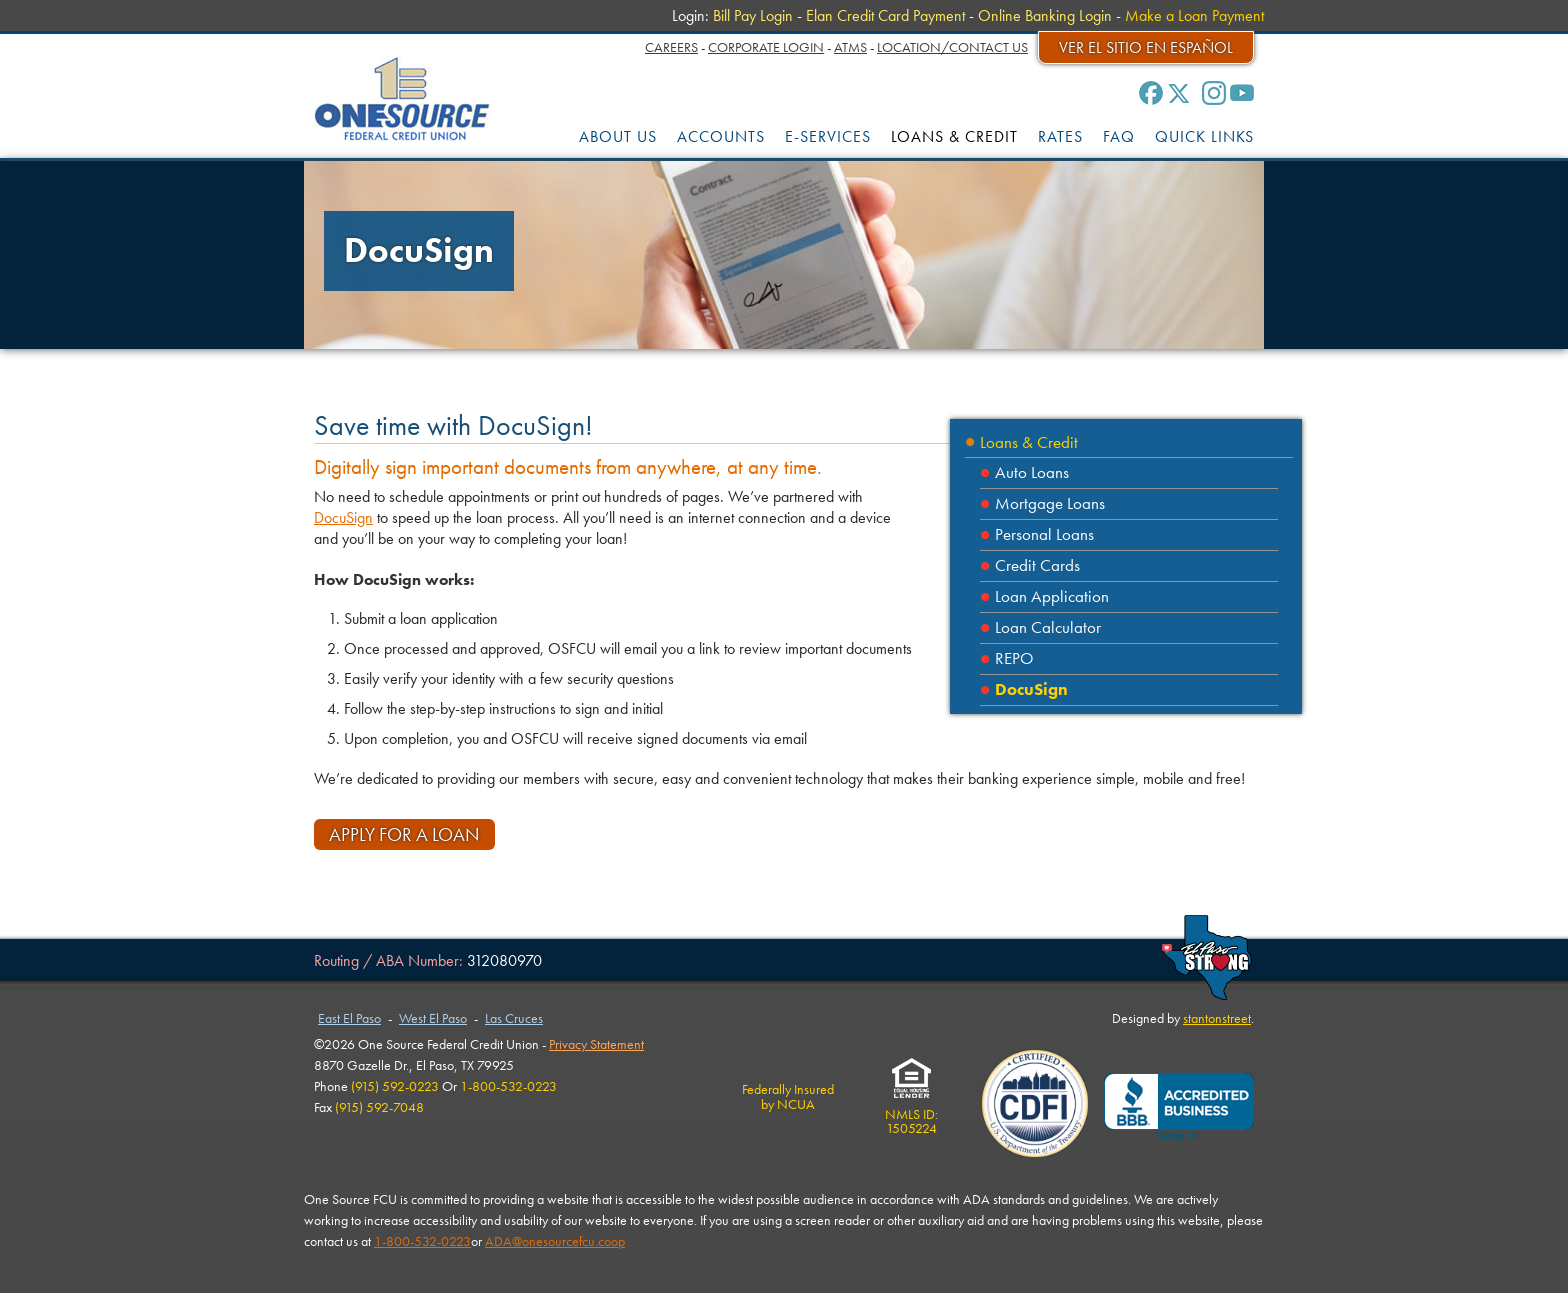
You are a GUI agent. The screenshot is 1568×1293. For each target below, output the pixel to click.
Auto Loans (1032, 472)
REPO (1014, 658)
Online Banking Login (1045, 15)
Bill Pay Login (753, 15)
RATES (1060, 136)
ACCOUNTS (721, 136)
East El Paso (349, 1018)
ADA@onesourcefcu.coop (555, 1241)
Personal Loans (1044, 534)
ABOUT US (618, 136)
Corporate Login (766, 47)
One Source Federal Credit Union (402, 98)
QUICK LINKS (1204, 136)
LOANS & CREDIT (954, 136)
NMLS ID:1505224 (911, 1114)
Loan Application (1052, 596)
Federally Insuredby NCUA (788, 1096)
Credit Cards (1037, 565)
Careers (671, 47)
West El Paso (433, 1018)
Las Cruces (514, 1018)
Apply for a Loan (404, 834)
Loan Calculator (1048, 627)
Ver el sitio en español (1146, 47)
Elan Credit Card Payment (885, 15)
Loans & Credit (1029, 442)
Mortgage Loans (1050, 503)
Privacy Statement (596, 1044)
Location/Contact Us (952, 47)
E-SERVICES (828, 136)
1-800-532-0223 (422, 1241)
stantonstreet (1217, 1018)
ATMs (850, 47)
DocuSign (1031, 689)
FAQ (1119, 136)
